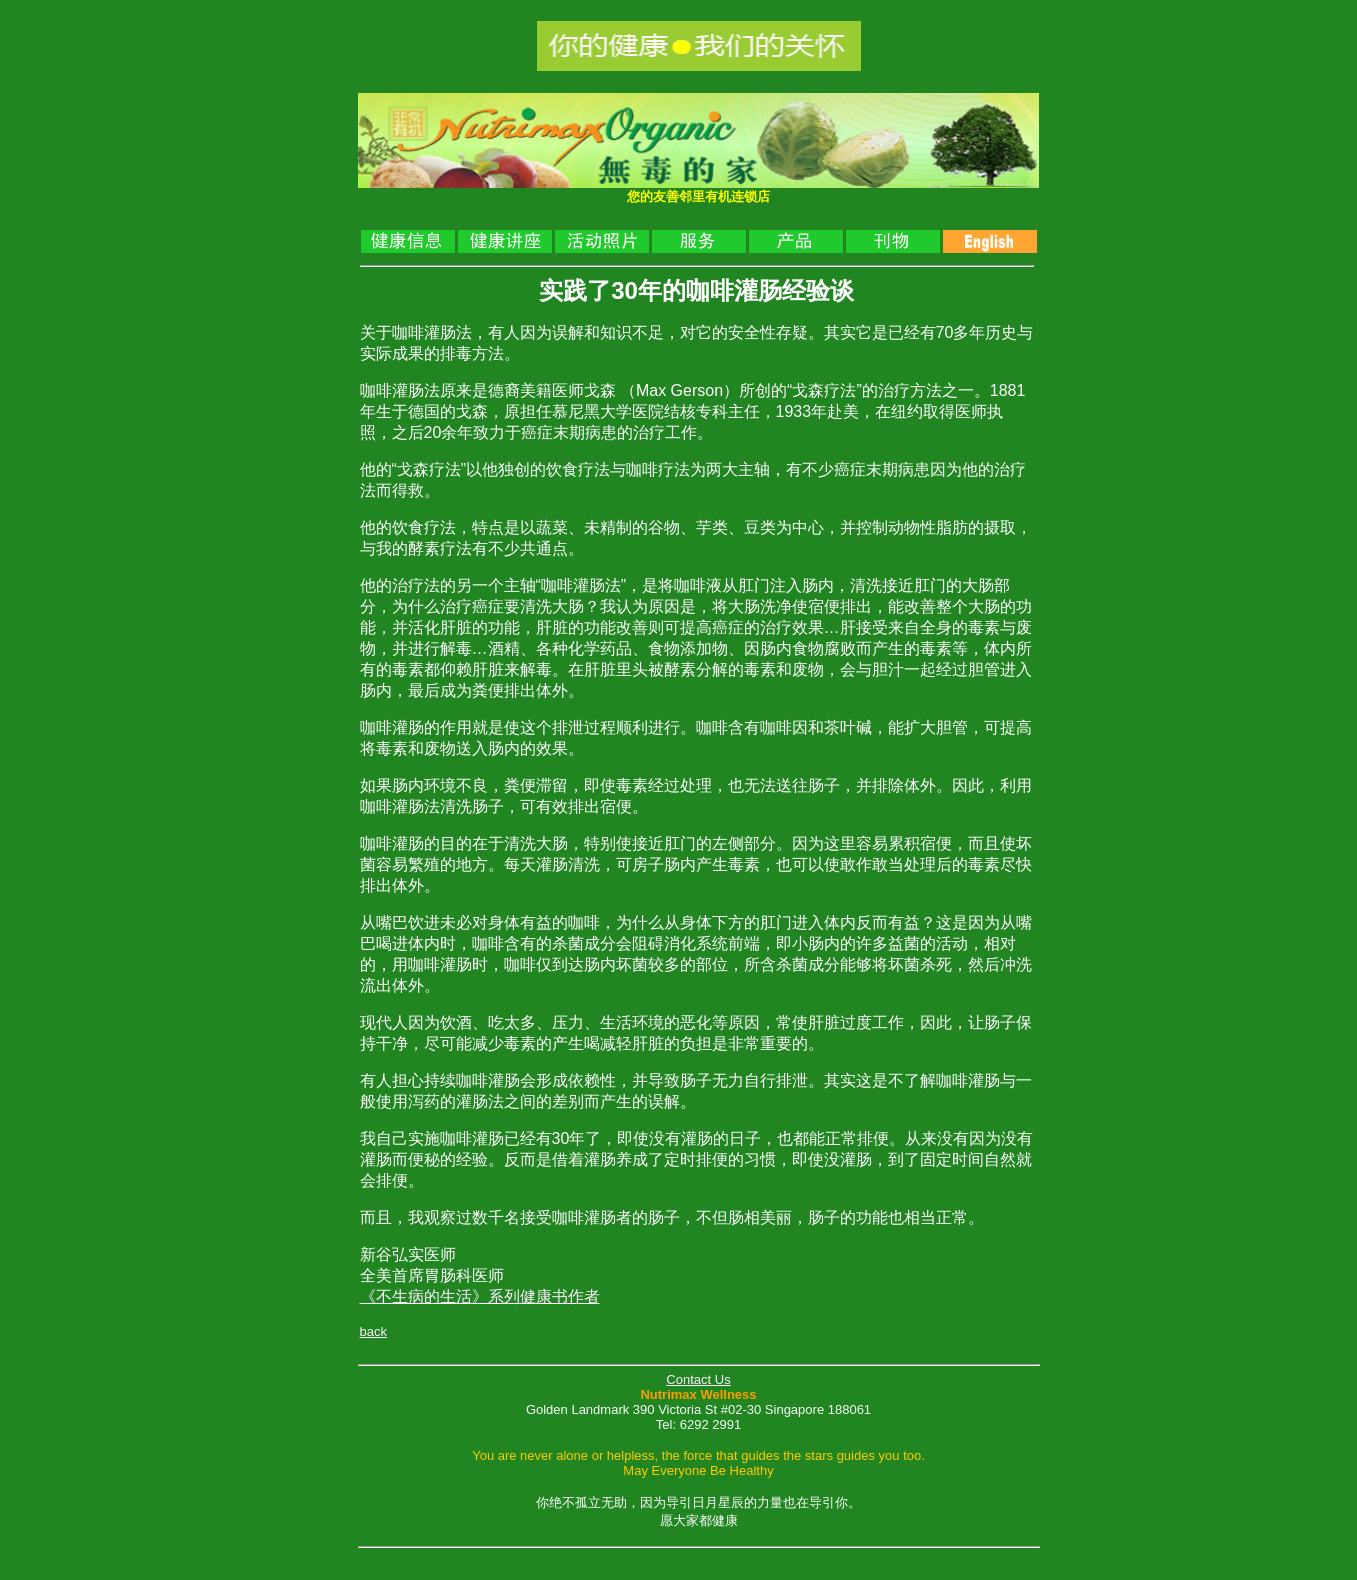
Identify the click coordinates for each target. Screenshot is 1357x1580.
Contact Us (698, 1379)
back (373, 1331)
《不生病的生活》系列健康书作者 (480, 1296)
